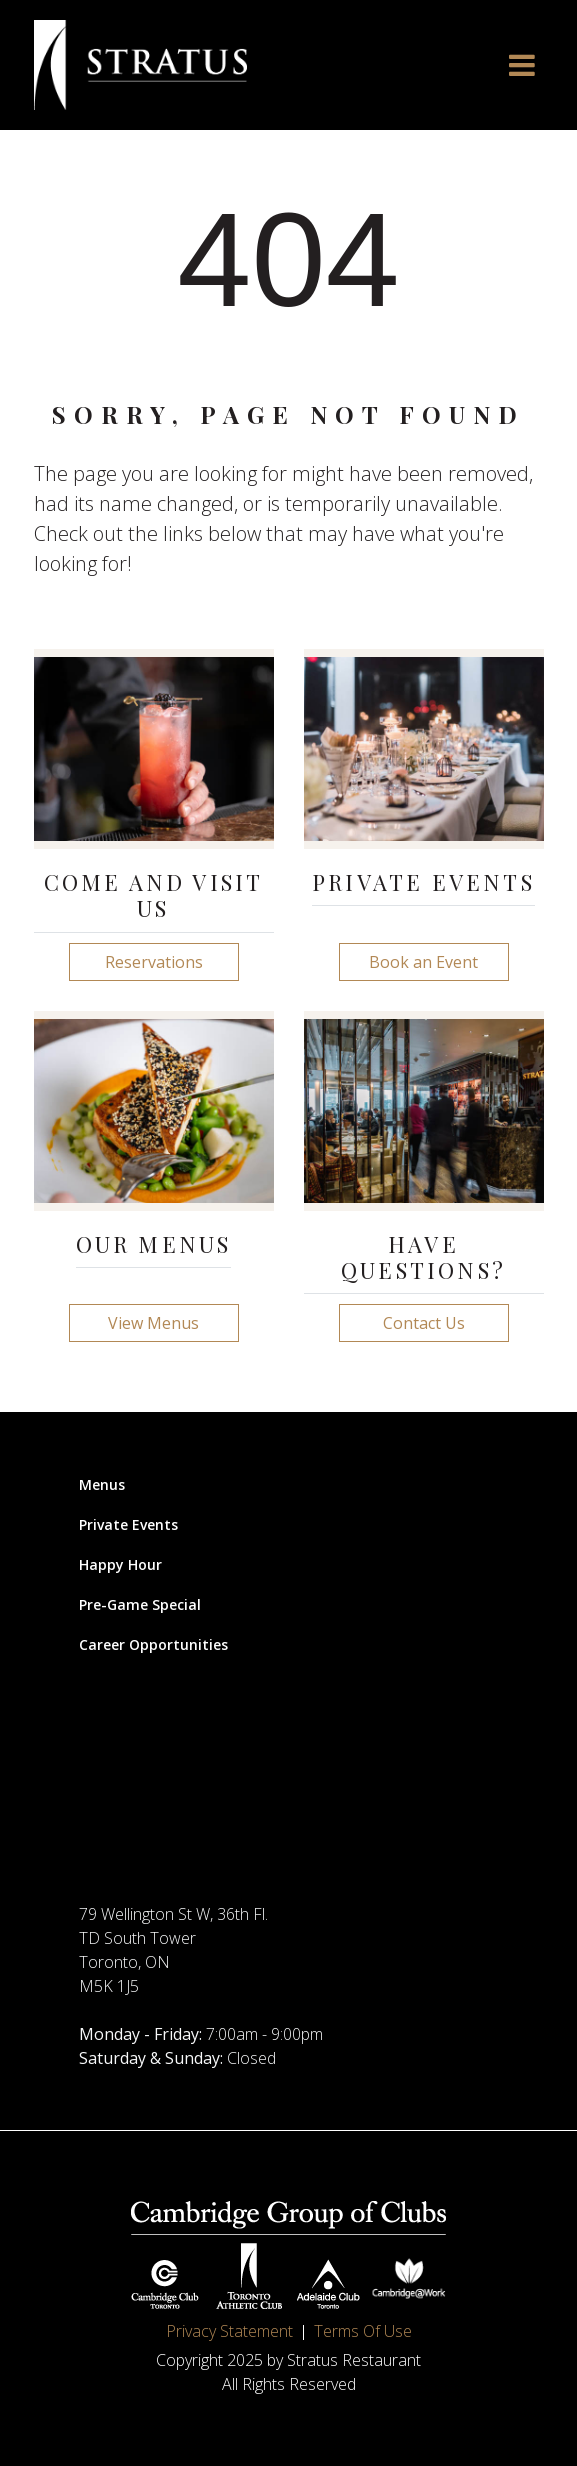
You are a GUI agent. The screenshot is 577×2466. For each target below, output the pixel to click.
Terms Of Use (363, 2331)
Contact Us (424, 1323)
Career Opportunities (153, 1644)
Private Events (128, 1524)
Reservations (154, 962)
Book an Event (423, 962)
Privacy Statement (229, 2331)
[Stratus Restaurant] (140, 65)
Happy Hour (120, 1564)
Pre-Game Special (140, 1604)
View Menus (153, 1323)
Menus (102, 1484)
